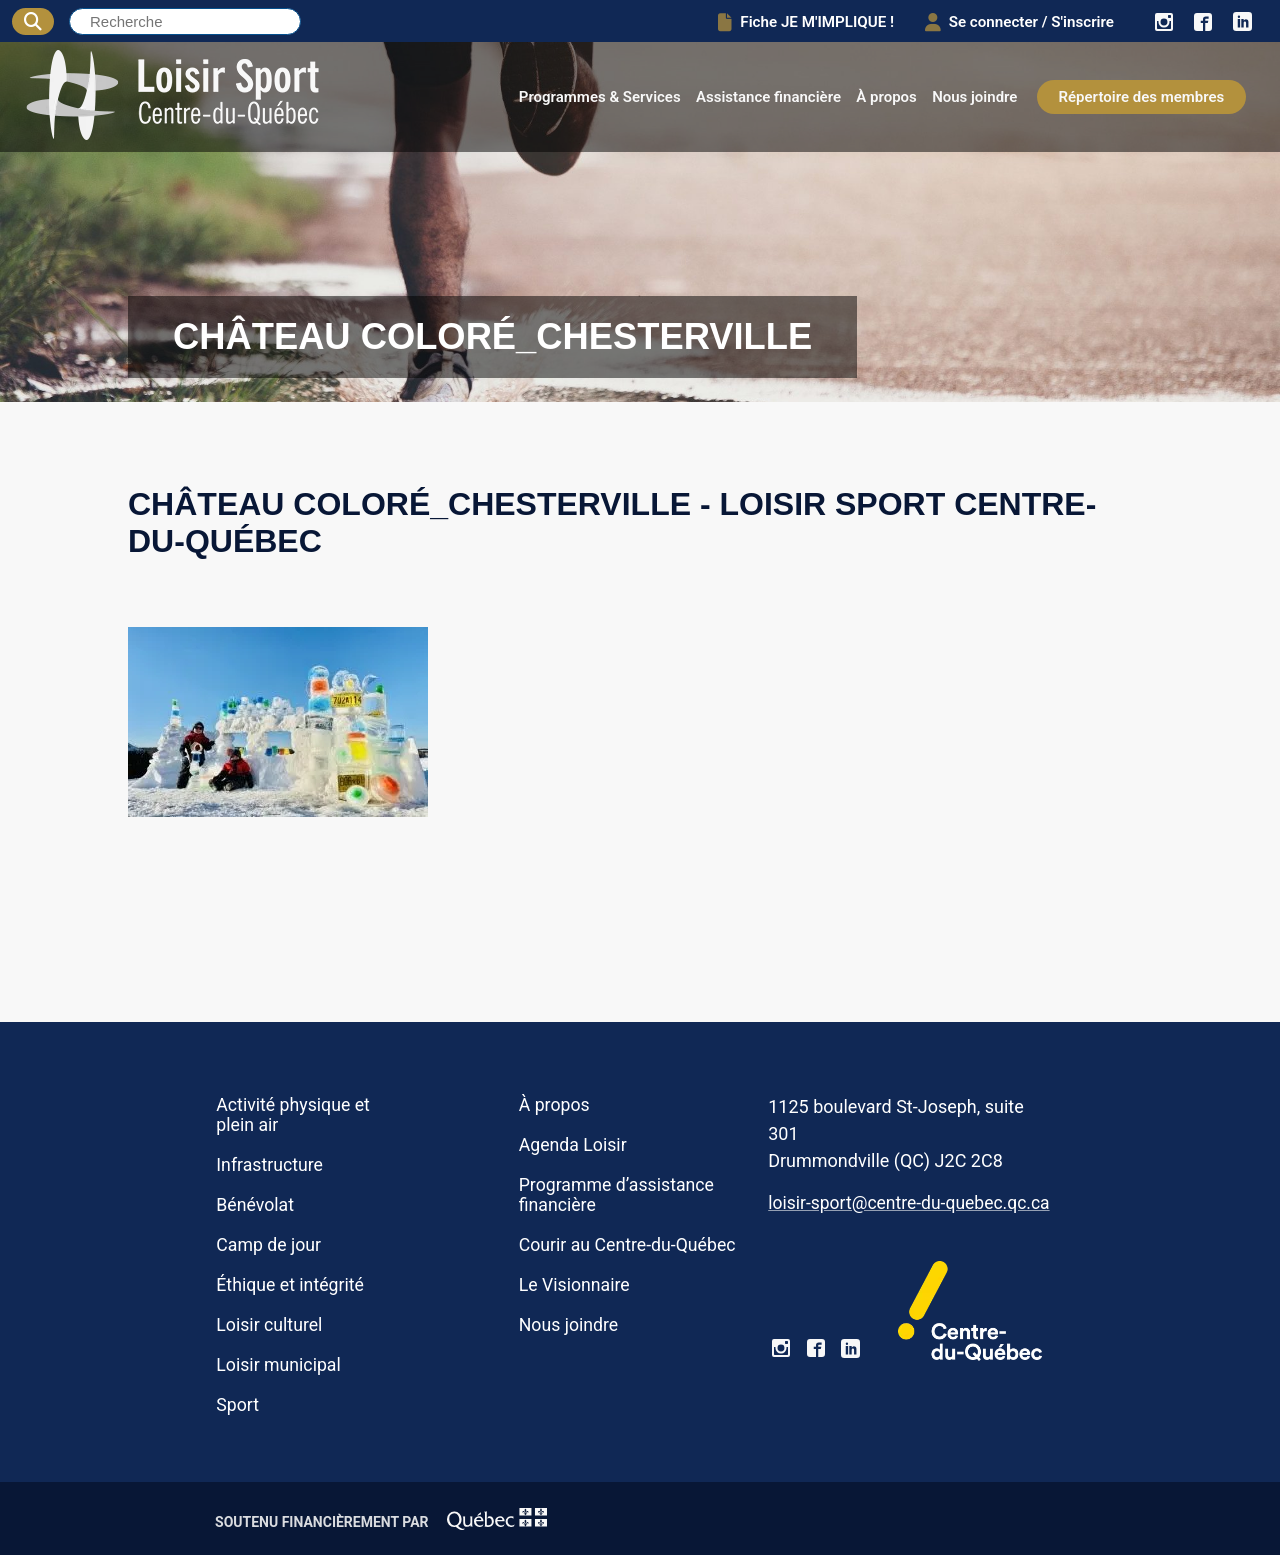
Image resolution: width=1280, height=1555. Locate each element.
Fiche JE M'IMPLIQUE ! (800, 21)
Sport (237, 1405)
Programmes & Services (600, 97)
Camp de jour (268, 1245)
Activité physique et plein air (293, 1115)
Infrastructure (269, 1165)
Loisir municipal (278, 1365)
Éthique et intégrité (290, 1285)
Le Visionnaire (574, 1285)
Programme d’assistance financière (616, 1195)
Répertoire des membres (1142, 97)
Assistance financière (768, 97)
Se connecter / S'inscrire (1016, 21)
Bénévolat (255, 1205)
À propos (886, 97)
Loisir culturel (269, 1325)
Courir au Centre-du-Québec (627, 1245)
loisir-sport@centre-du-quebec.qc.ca (908, 1203)
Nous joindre (974, 97)
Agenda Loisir (573, 1145)
